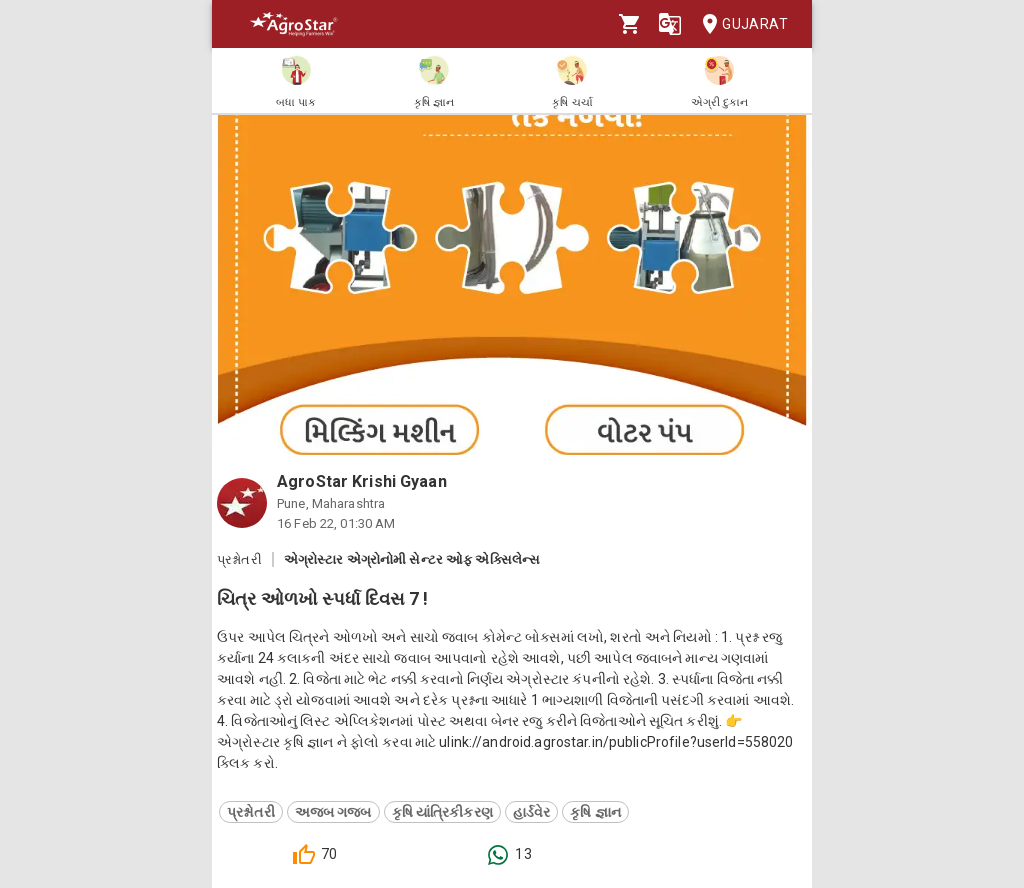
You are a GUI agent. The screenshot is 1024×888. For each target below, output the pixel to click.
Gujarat (739, 24)
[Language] (670, 24)
